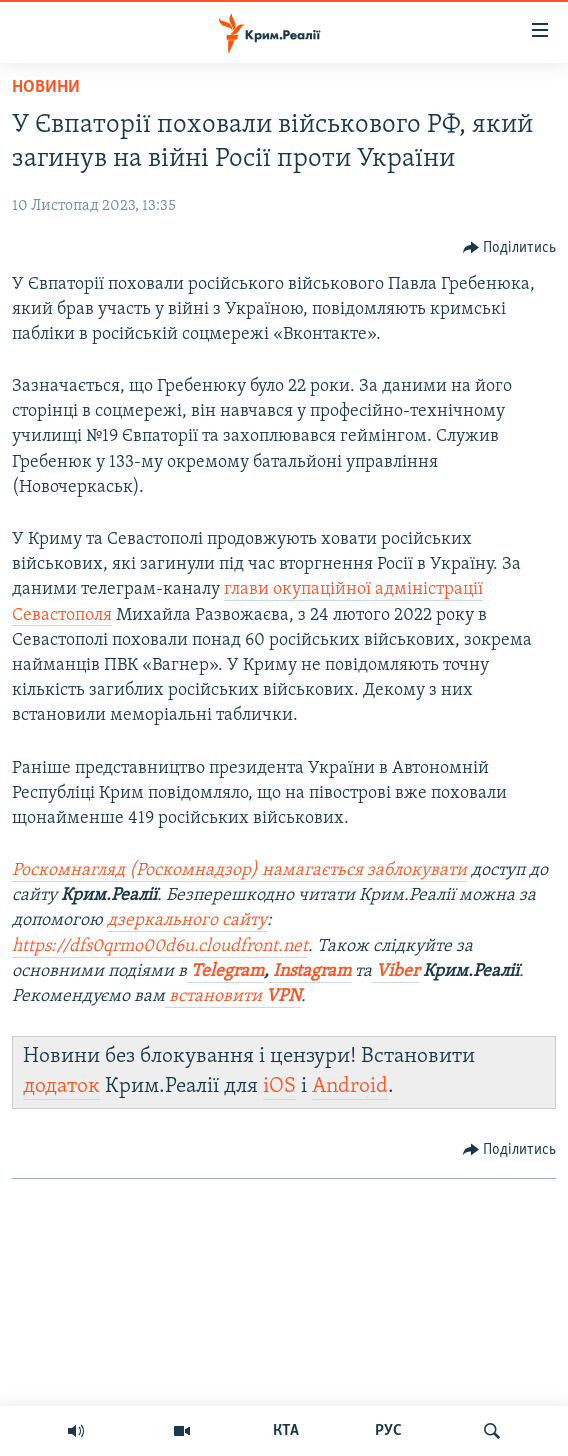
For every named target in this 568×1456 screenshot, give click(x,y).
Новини (46, 87)
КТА (286, 1431)
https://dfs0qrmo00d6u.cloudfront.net (160, 946)
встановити (233, 996)
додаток (61, 1086)
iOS (279, 1086)
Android (350, 1086)
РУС (388, 1431)
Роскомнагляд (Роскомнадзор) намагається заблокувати (239, 870)
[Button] (510, 248)
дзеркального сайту (187, 920)
